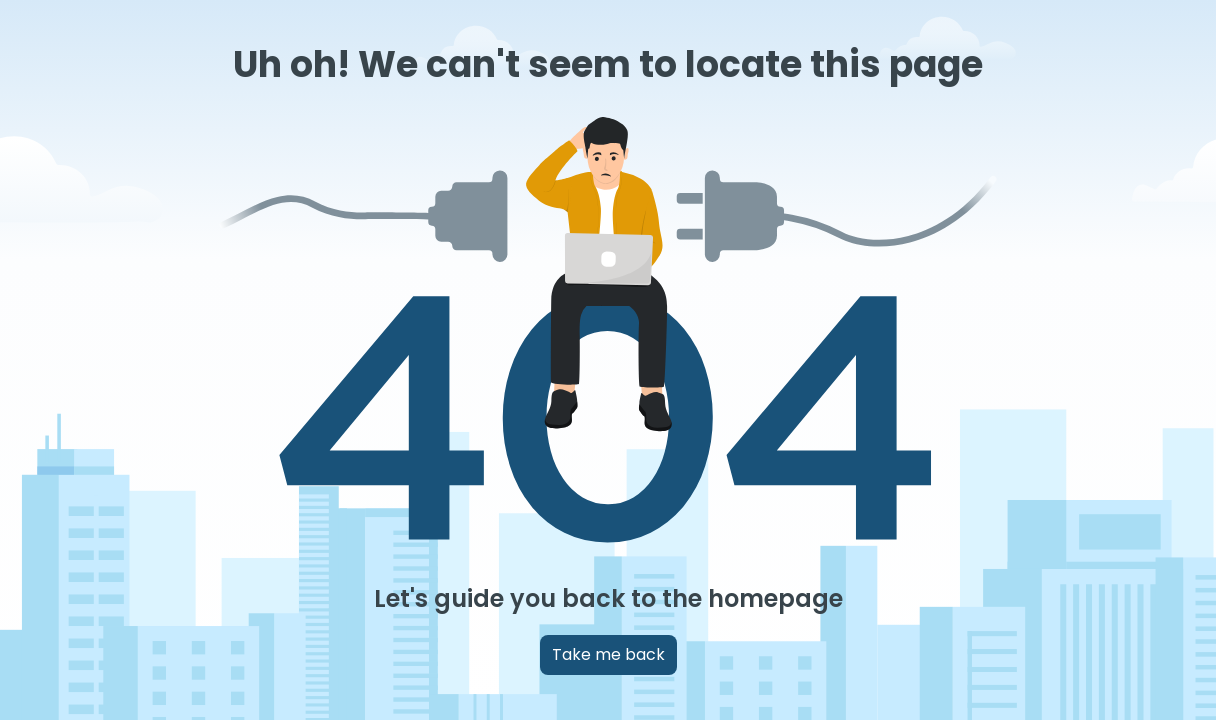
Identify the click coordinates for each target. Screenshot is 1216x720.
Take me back (608, 654)
